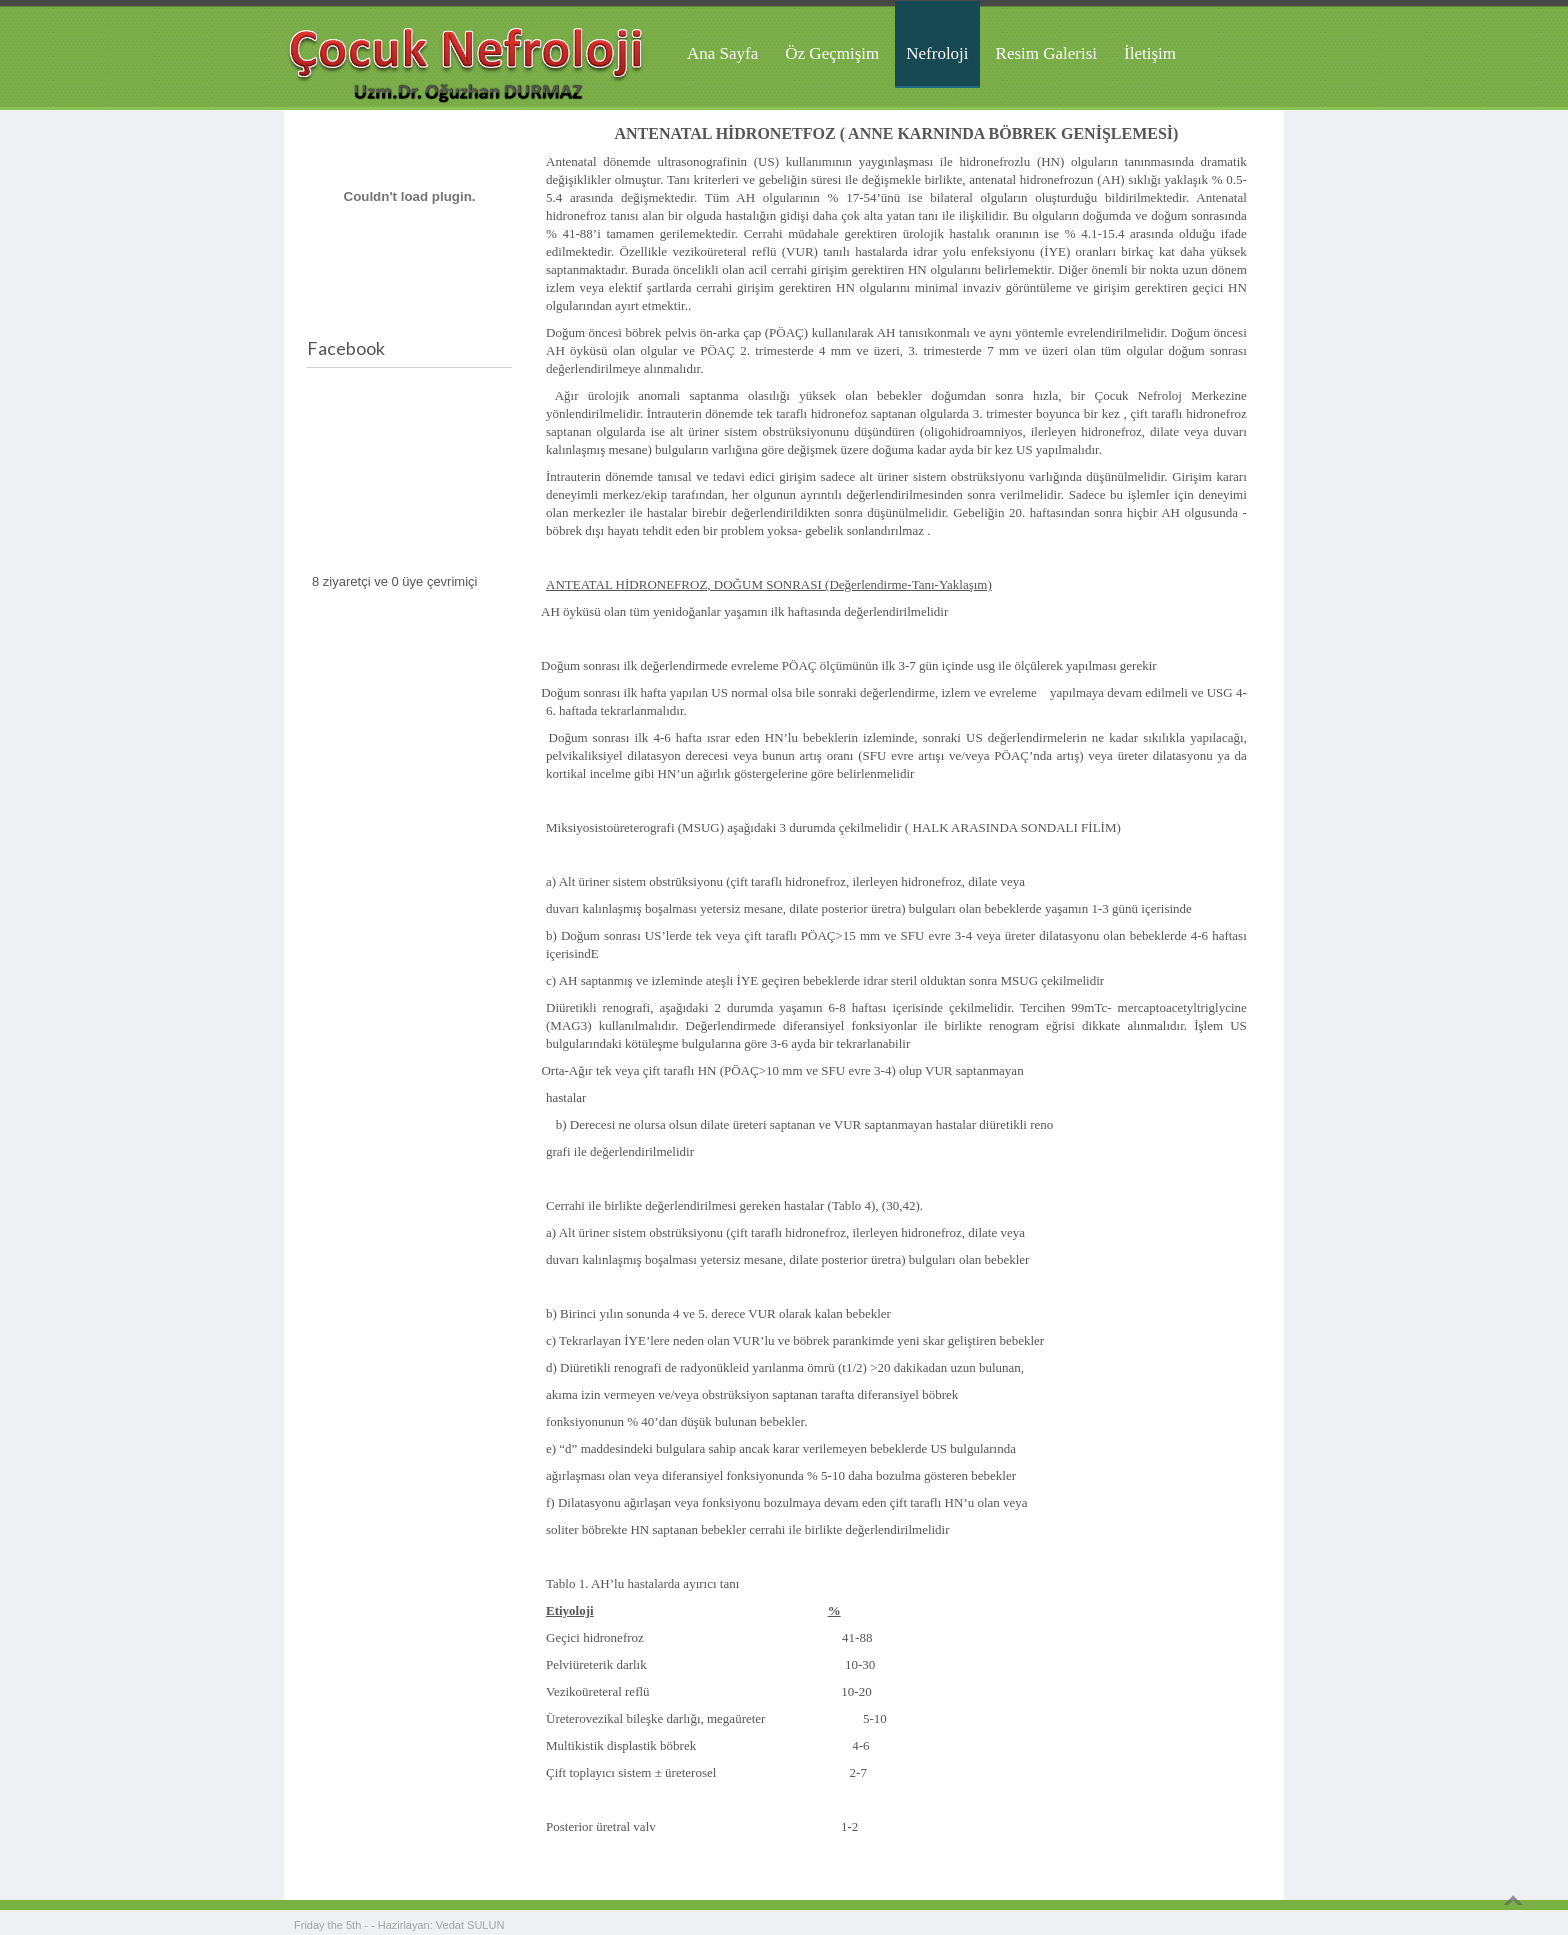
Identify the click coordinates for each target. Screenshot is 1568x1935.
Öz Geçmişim (832, 53)
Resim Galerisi (1047, 53)
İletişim (1150, 53)
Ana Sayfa (722, 53)
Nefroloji (937, 53)
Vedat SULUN (470, 1925)
